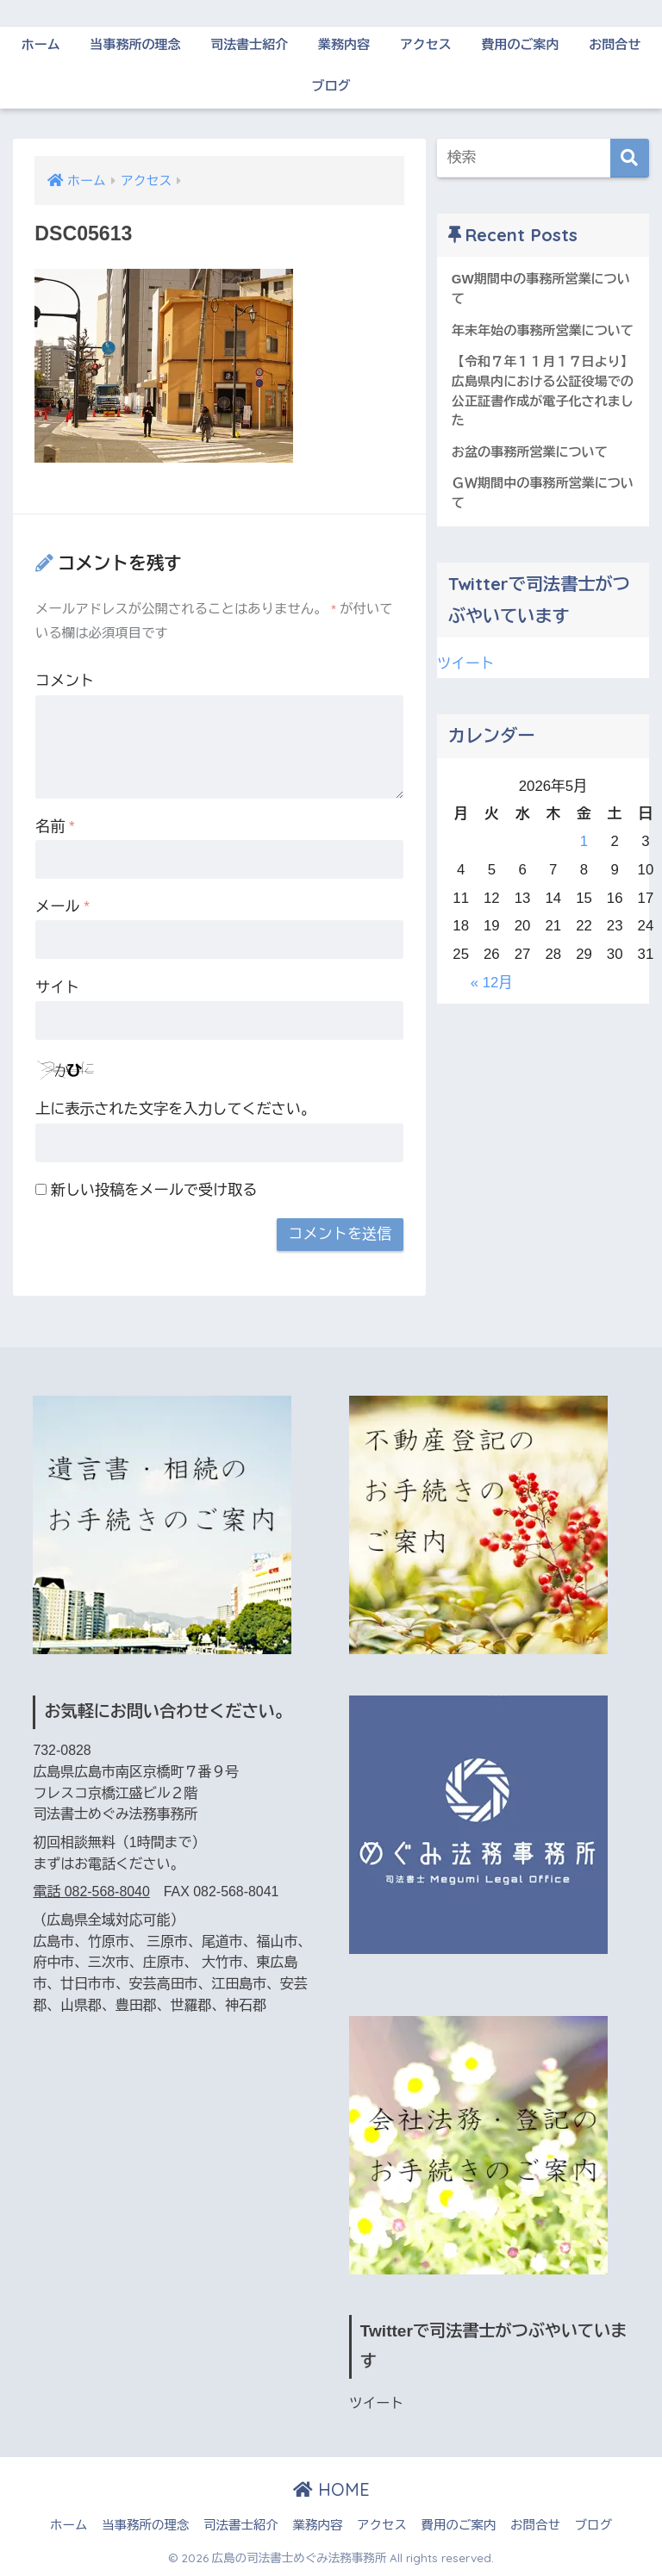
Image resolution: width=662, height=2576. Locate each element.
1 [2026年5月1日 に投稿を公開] (584, 841)
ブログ (331, 85)
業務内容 (344, 44)
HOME (331, 2489)
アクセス (426, 44)
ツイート (466, 664)
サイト (57, 988)
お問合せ (614, 44)
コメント (64, 681)
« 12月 (492, 982)
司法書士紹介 (249, 44)
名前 (55, 826)
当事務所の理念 (135, 44)
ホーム (41, 44)
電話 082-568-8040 (91, 1891)
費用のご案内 (520, 44)
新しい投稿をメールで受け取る (154, 1190)
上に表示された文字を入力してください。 (175, 1109)
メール (62, 907)
